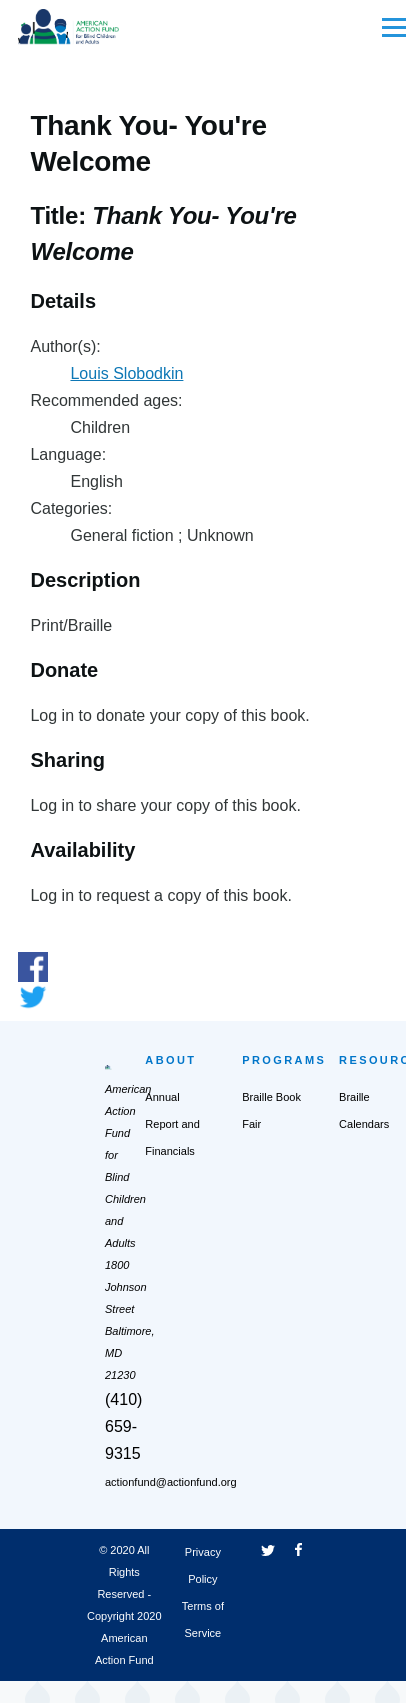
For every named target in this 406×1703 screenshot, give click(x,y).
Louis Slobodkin (126, 373)
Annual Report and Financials (172, 1124)
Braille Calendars (364, 1110)
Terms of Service (203, 1619)
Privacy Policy (203, 1565)
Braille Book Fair (271, 1110)
